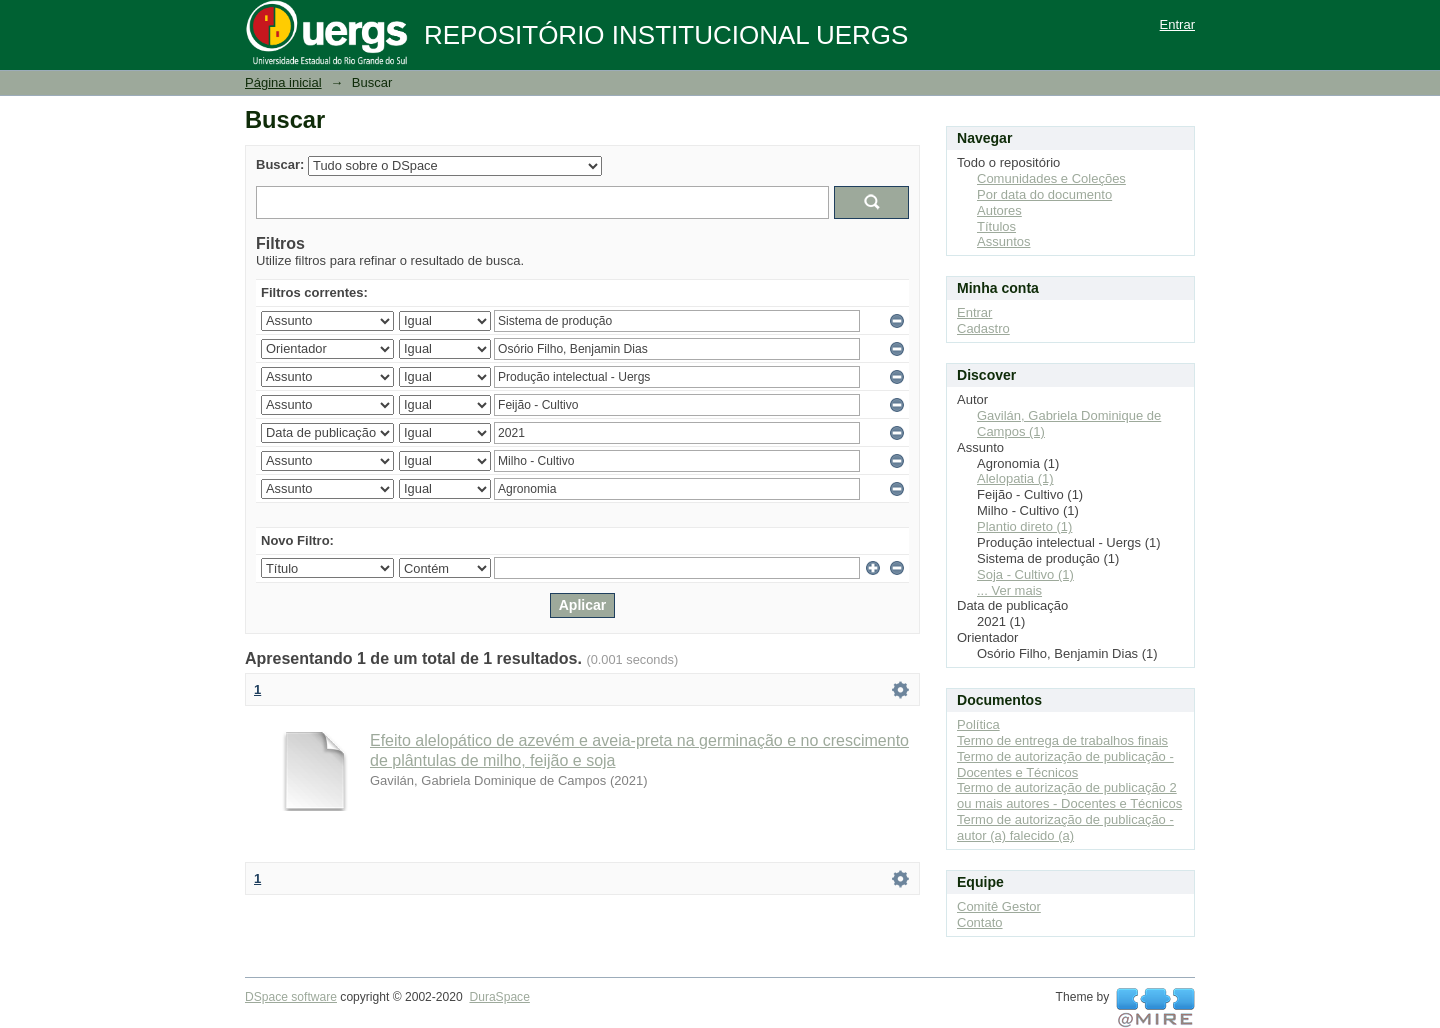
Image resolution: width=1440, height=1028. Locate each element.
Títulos (996, 226)
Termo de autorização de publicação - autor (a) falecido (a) (1065, 827)
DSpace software (291, 997)
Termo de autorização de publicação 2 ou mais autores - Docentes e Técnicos (1069, 795)
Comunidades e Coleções (1051, 178)
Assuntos (1003, 241)
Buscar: (280, 164)
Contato (980, 922)
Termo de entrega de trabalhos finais (1062, 740)
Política (978, 724)
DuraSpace (499, 997)
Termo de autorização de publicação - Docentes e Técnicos (1065, 764)
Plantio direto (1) (1024, 526)
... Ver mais (1009, 590)
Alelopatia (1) (1015, 478)
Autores (999, 210)
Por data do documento (1044, 194)
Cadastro (983, 328)
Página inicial (283, 82)
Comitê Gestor (999, 906)
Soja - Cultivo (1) (1025, 574)
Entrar (1177, 24)
